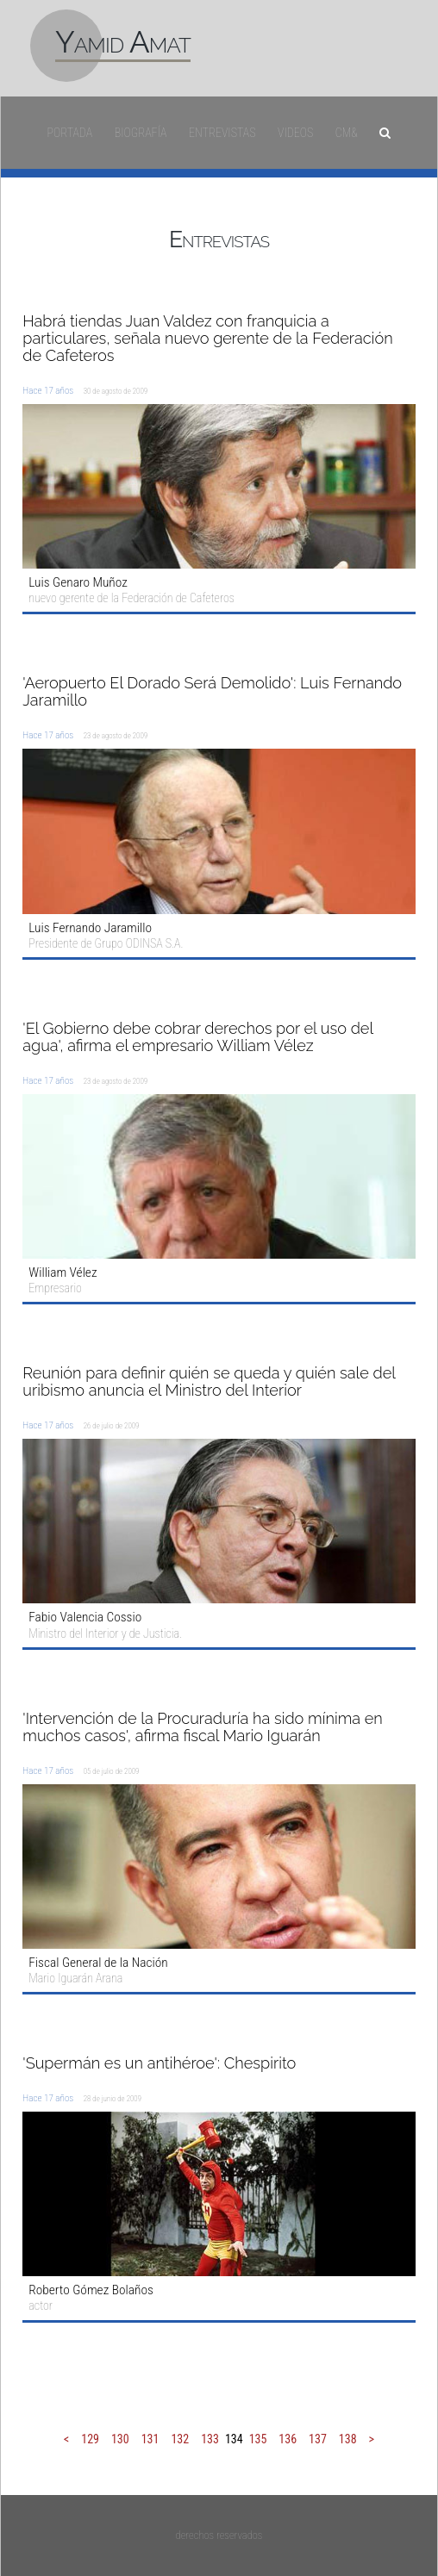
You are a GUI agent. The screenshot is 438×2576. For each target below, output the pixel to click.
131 (150, 2439)
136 (287, 2439)
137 (318, 2439)
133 (210, 2439)
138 (348, 2439)
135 (258, 2439)
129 (90, 2439)
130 (120, 2439)
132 (180, 2439)
